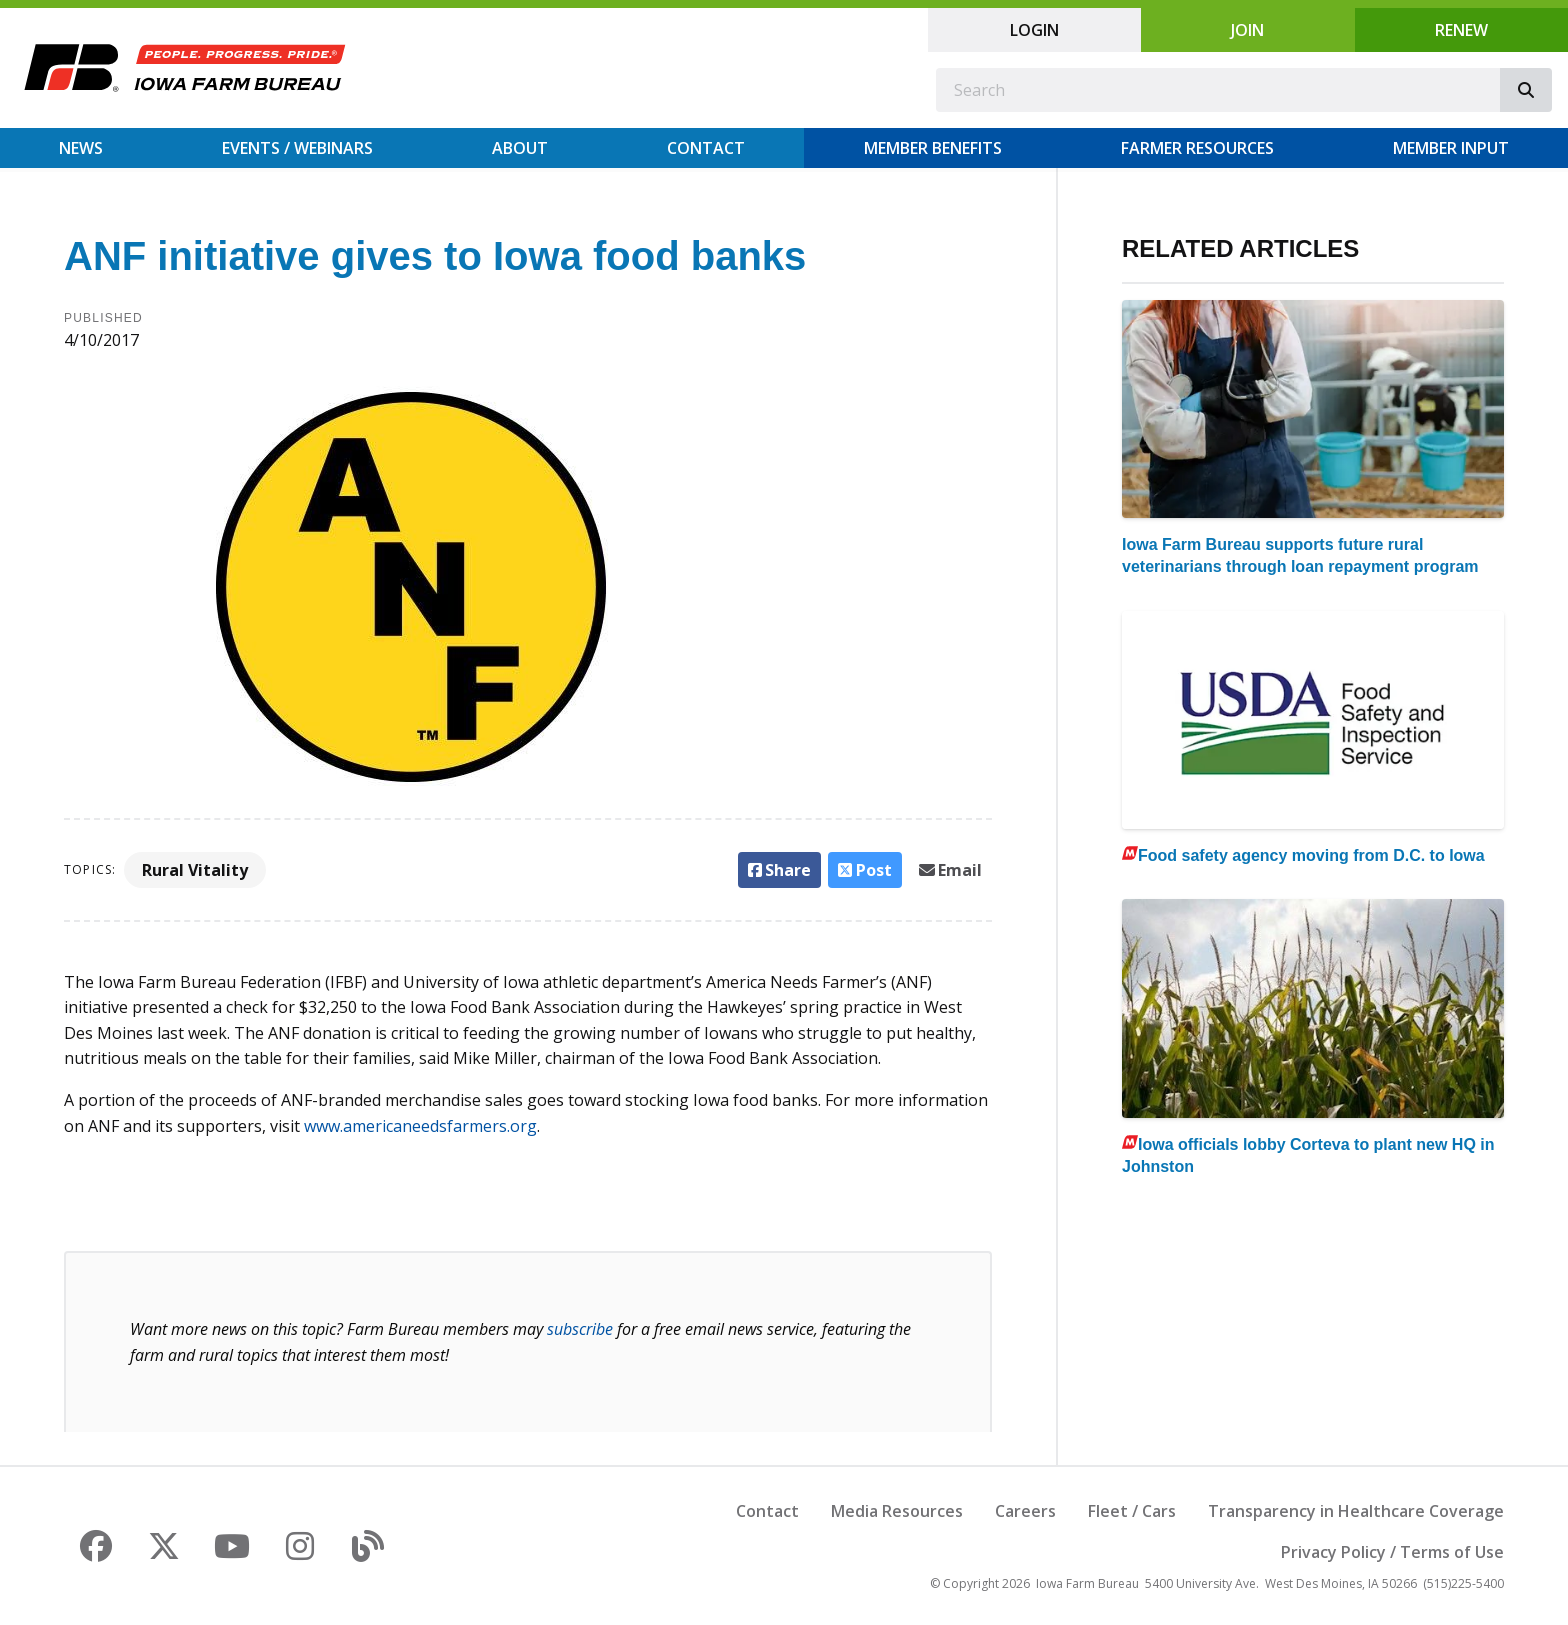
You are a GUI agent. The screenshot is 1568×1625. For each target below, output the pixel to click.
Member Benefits (933, 148)
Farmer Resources (1197, 148)
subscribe (580, 1329)
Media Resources (897, 1511)
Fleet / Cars (1132, 1511)
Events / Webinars (297, 148)
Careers (1025, 1511)
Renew (1461, 30)
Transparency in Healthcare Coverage (1356, 1511)
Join (1247, 30)
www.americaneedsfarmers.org (420, 1126)
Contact (706, 148)
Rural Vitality (195, 870)
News (81, 148)
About (520, 148)
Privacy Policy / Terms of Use (1392, 1552)
